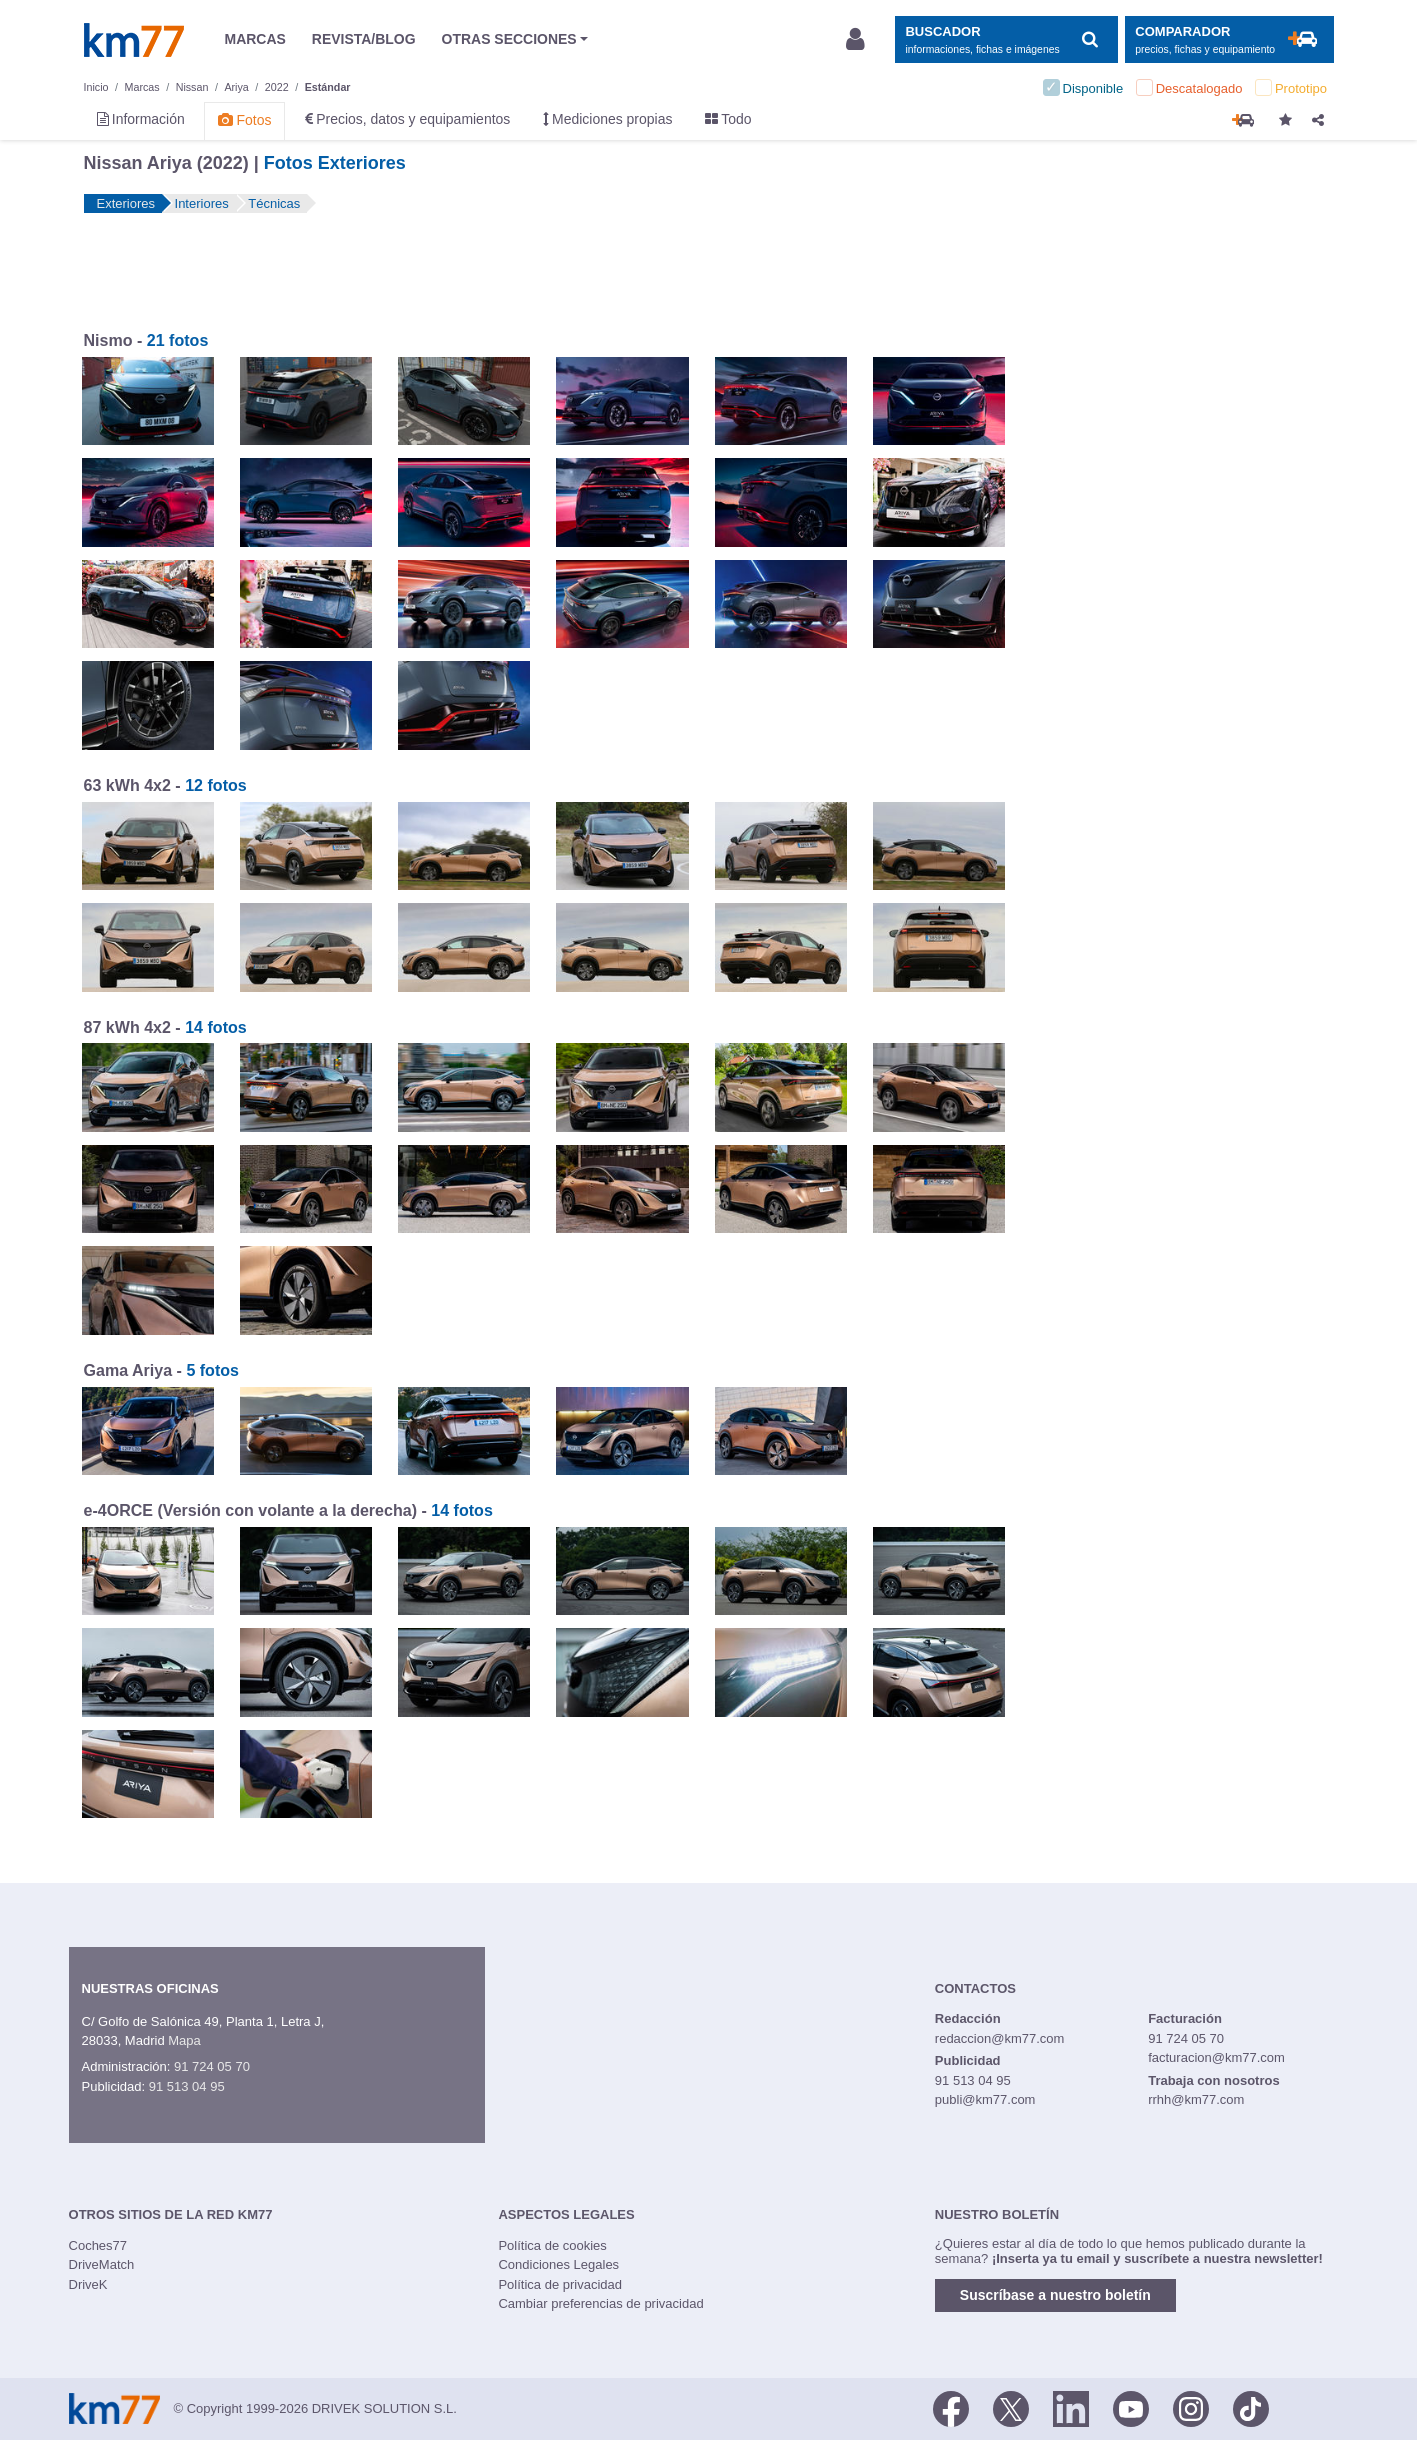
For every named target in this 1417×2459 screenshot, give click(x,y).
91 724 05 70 (212, 2066)
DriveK (88, 2284)
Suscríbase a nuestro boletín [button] (1055, 2295)
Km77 (134, 40)
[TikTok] (1251, 2407)
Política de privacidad (560, 2284)
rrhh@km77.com (1196, 2099)
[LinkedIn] (1071, 2407)
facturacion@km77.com (1216, 2057)
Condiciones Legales (558, 2264)
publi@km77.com (985, 2099)
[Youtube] (1131, 2407)
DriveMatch (102, 2264)
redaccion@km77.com (1000, 2038)
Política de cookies (552, 2245)
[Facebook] (951, 2407)
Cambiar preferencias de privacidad (600, 2303)
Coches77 (98, 2245)
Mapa (184, 2040)
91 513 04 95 (187, 2086)
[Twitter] (1011, 2407)
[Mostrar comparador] (1229, 39)
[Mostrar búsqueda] (1006, 39)
